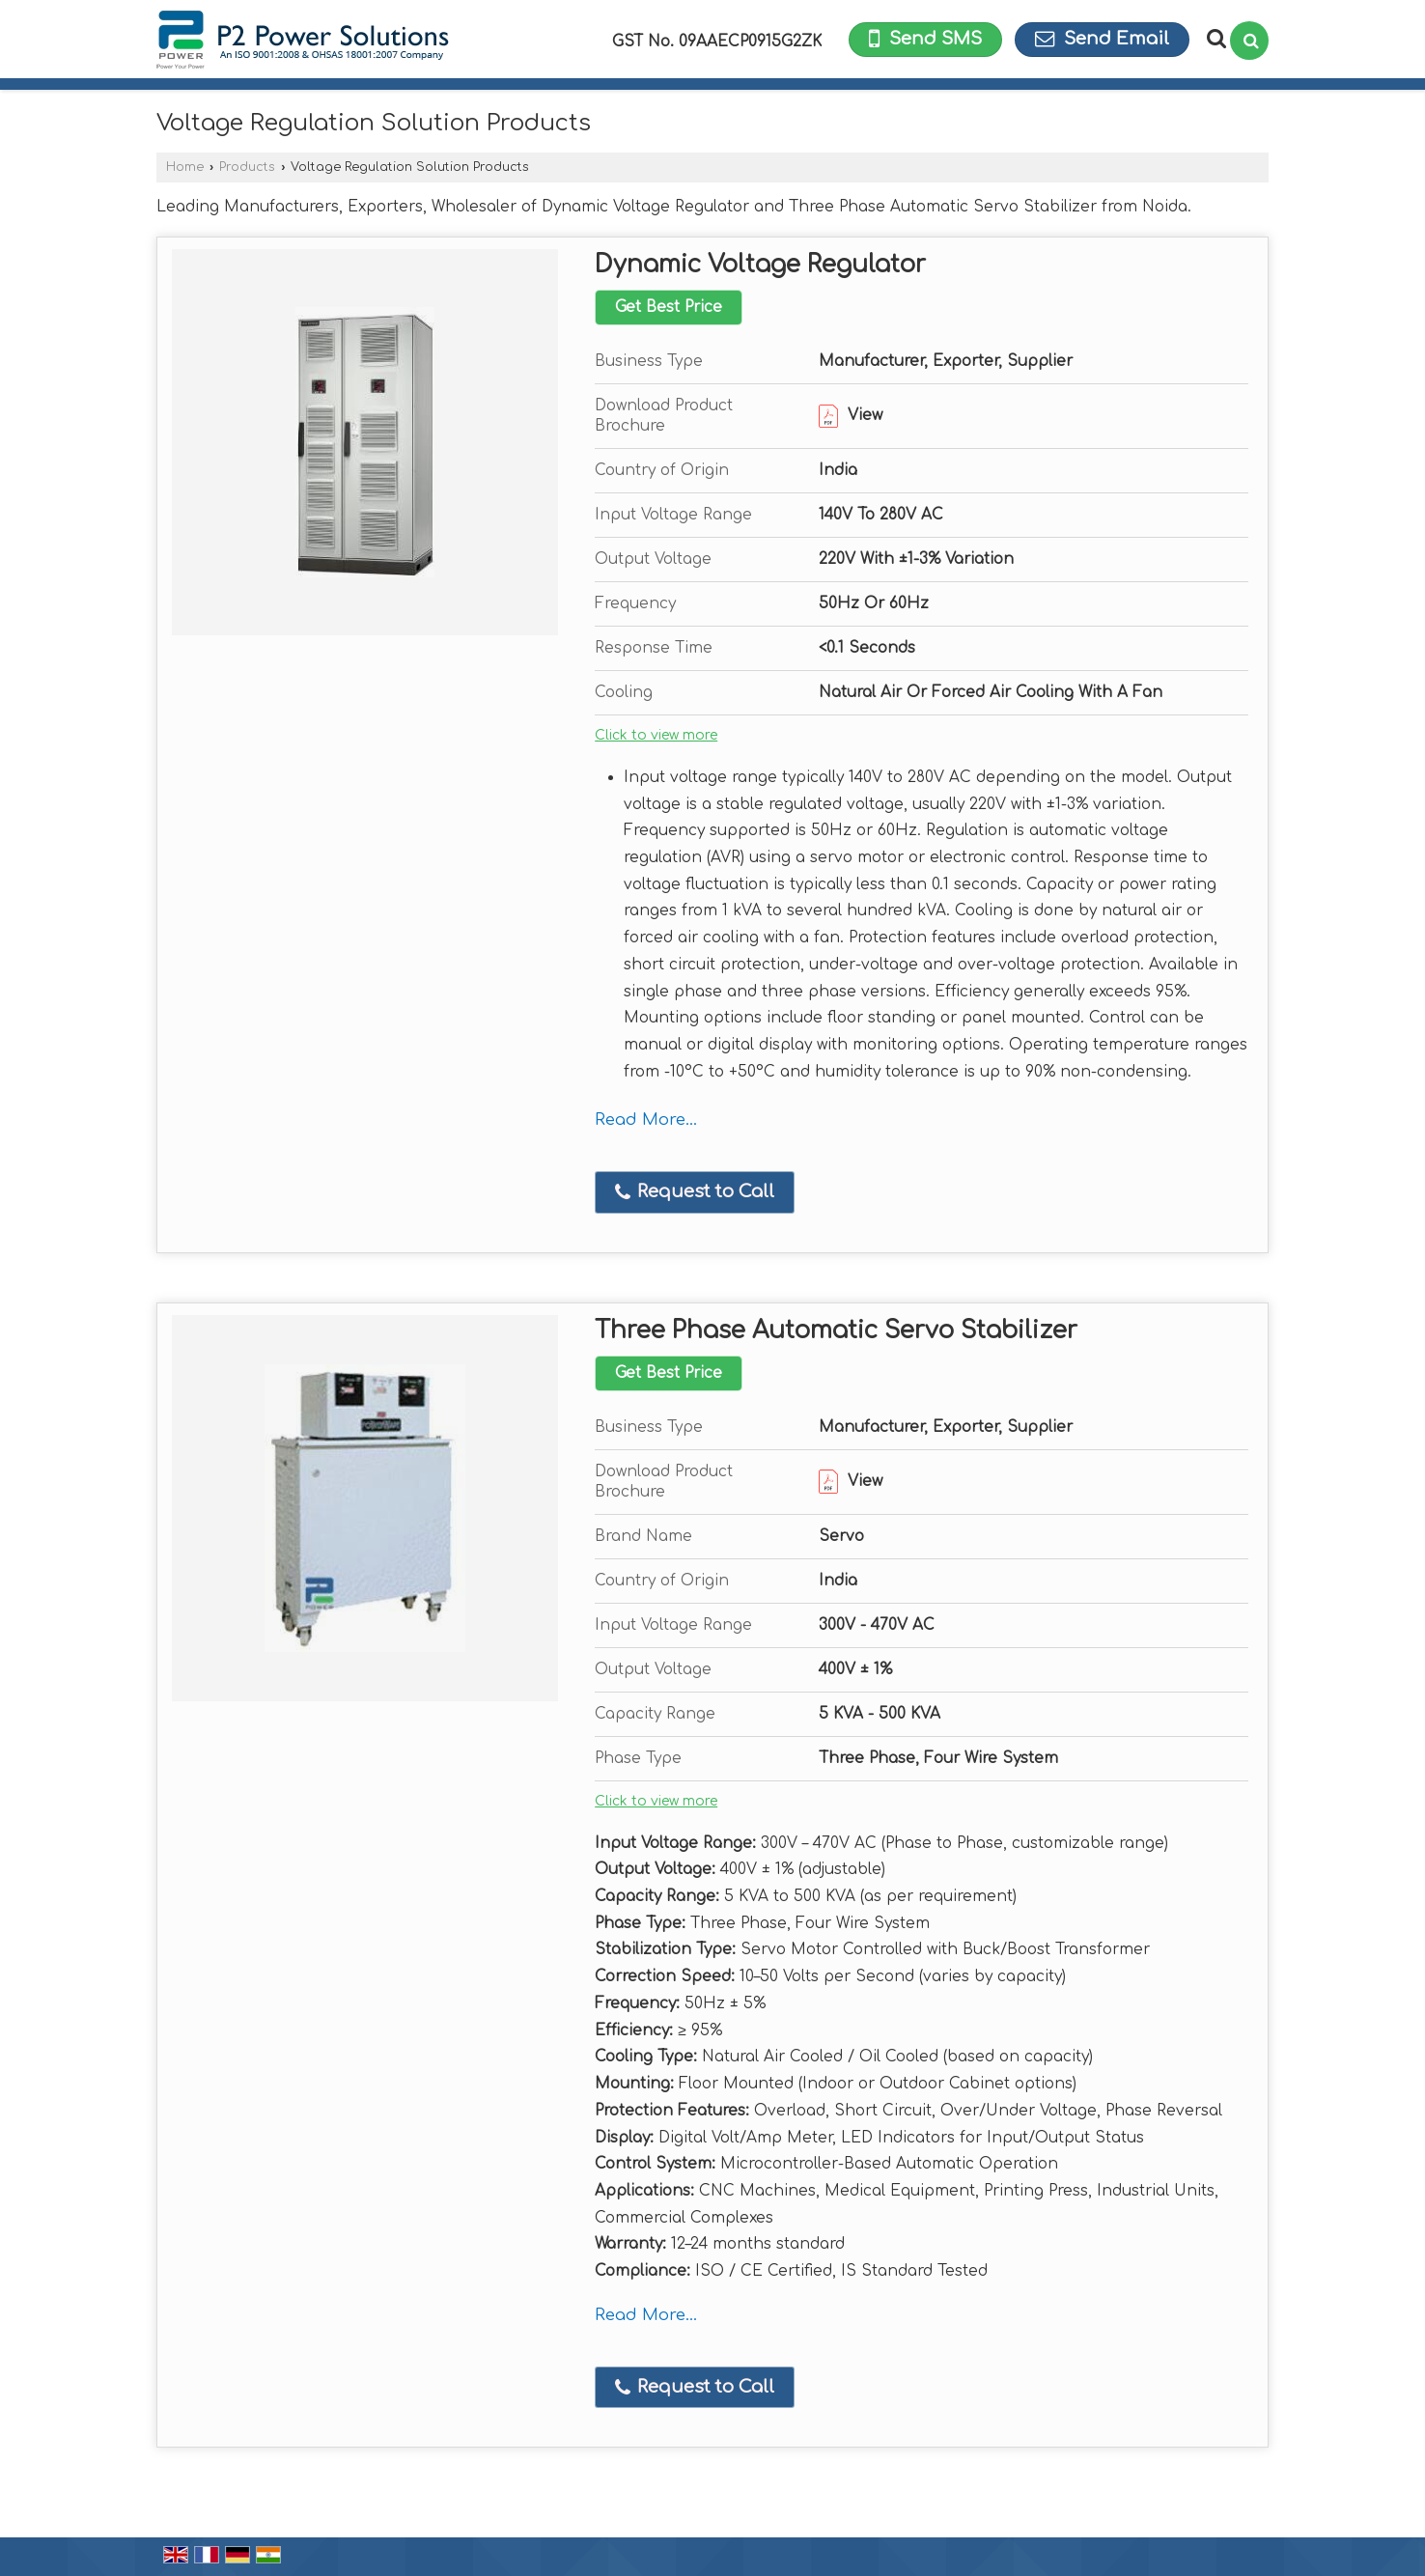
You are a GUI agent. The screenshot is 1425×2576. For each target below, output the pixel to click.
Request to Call (694, 1192)
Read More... (646, 1119)
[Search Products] (1214, 38)
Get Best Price (668, 307)
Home (185, 167)
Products (247, 167)
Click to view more (656, 735)
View (850, 415)
